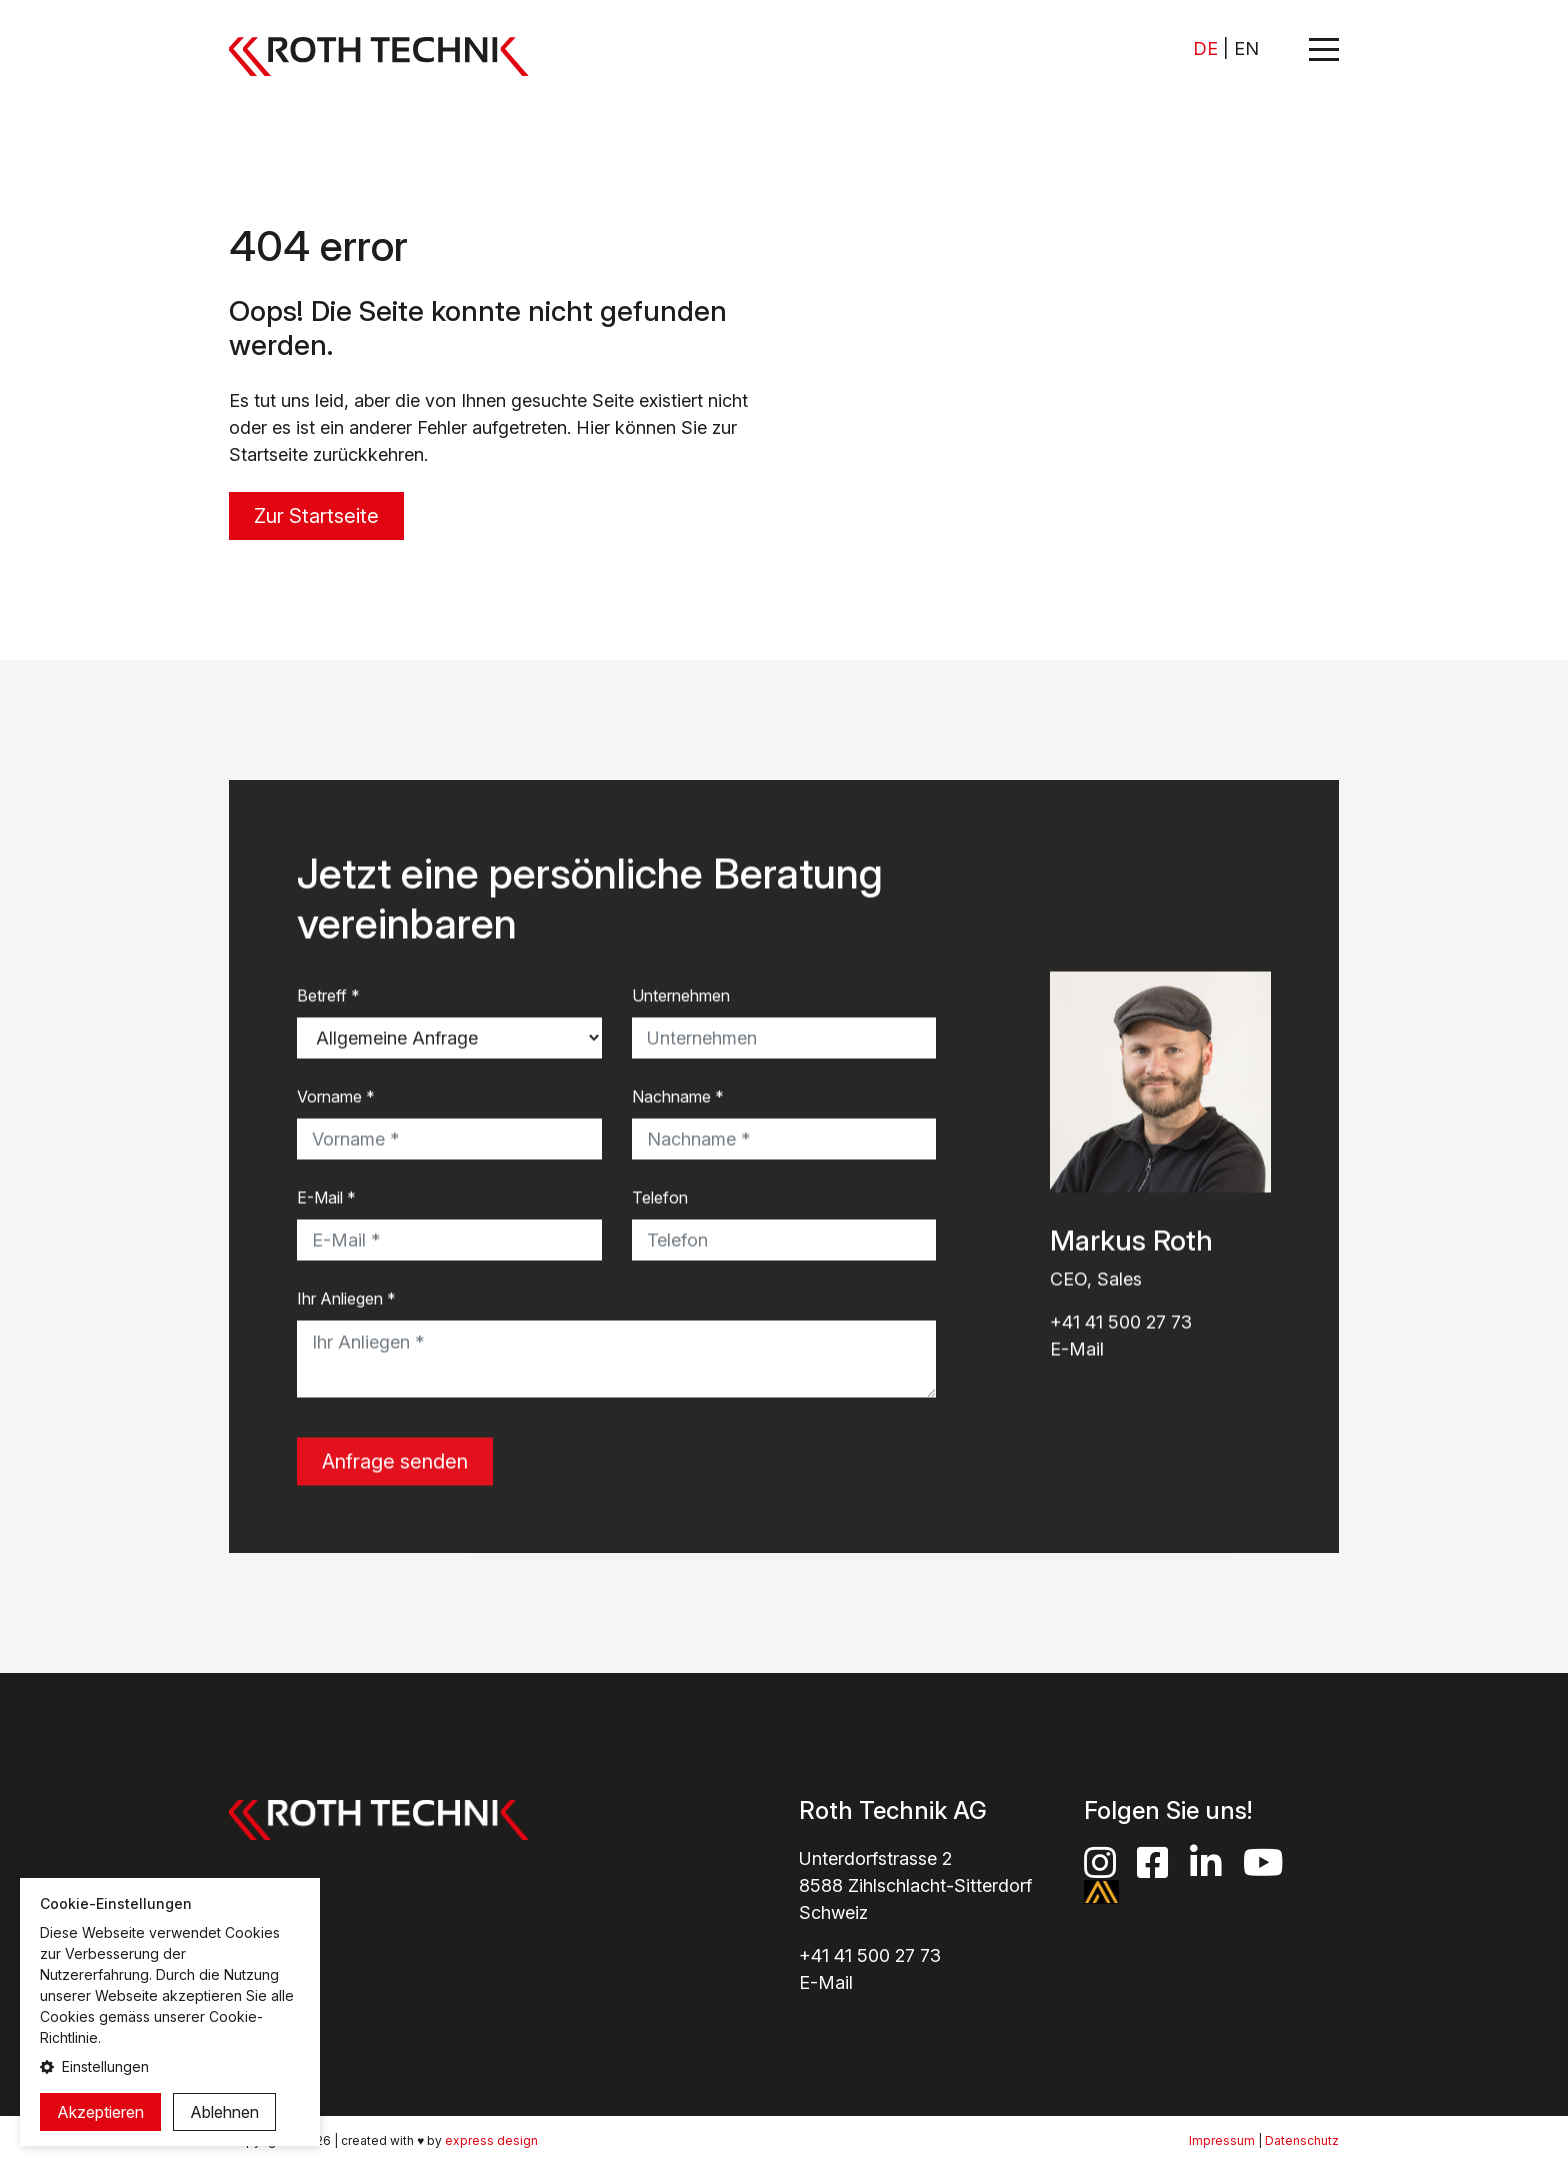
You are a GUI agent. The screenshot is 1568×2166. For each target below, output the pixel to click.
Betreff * (328, 997)
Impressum (1222, 2140)
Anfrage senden (395, 1463)
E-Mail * (326, 1199)
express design (491, 2140)
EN (1246, 48)
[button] (170, 2066)
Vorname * (336, 1098)
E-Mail (1077, 1350)
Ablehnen (224, 2112)
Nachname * (678, 1098)
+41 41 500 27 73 (1121, 1323)
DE (1205, 48)
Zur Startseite (316, 516)
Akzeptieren (100, 2112)
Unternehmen (681, 997)
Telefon (660, 1199)
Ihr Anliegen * (346, 1300)
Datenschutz (1302, 2140)
